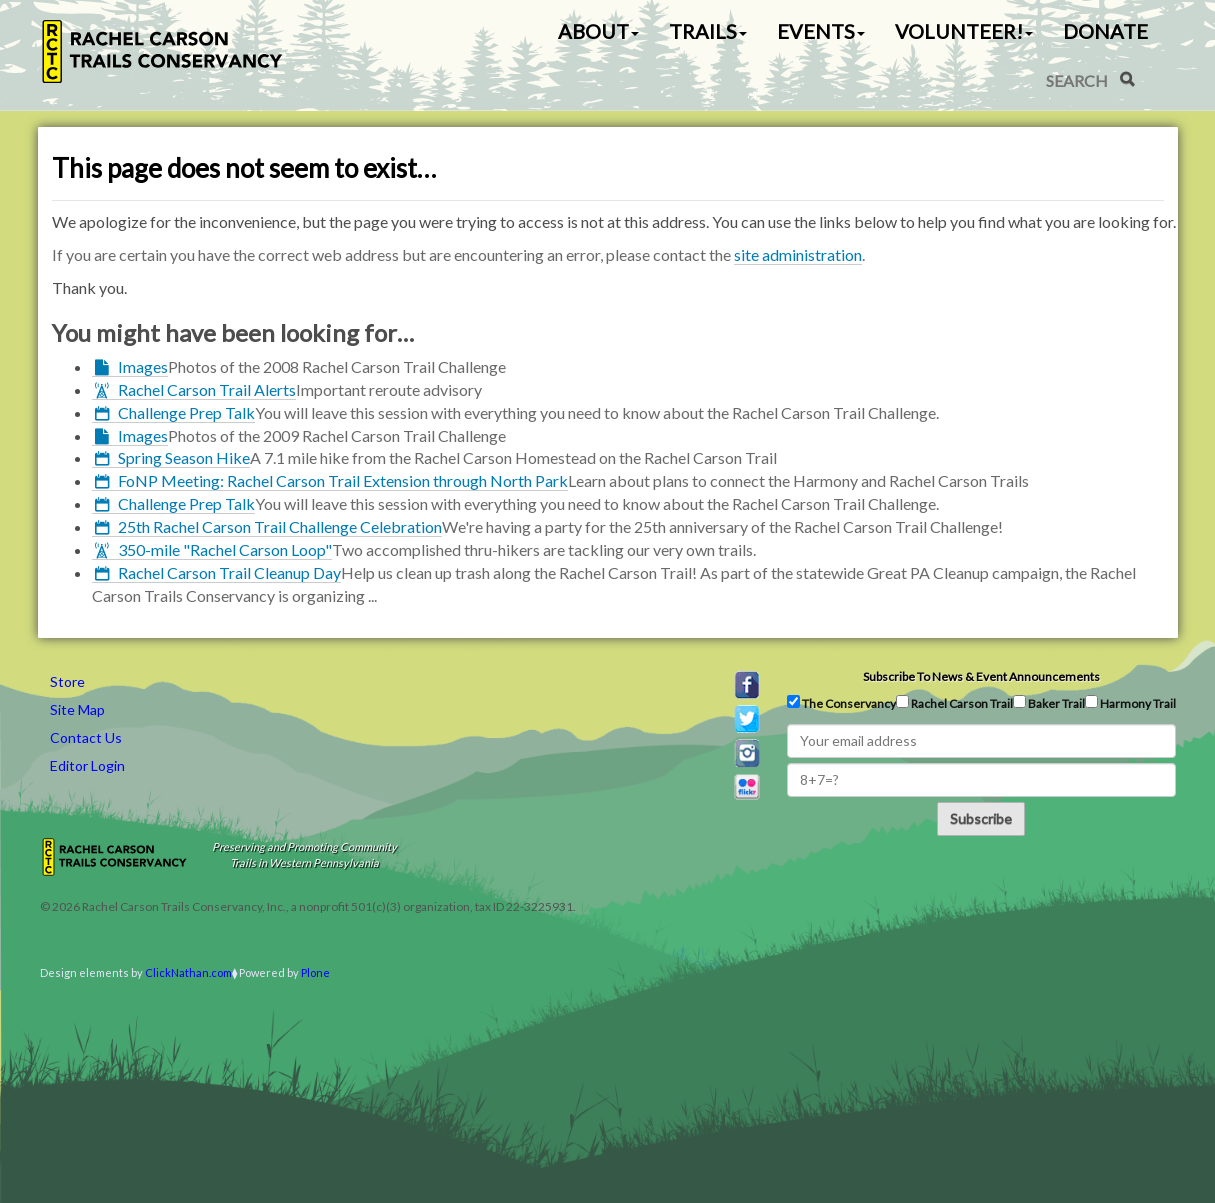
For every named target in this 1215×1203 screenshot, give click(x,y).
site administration (798, 254)
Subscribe (981, 818)
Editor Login (87, 765)
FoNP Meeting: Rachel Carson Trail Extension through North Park (343, 480)
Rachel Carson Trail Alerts (207, 389)
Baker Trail (1049, 703)
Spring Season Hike (184, 457)
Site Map (77, 709)
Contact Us (86, 737)
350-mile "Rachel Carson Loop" (225, 549)
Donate (1105, 31)
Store (67, 681)
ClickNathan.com (188, 972)
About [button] (598, 31)
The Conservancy (841, 703)
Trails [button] (708, 31)
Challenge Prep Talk (186, 412)
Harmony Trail (1130, 703)
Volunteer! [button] (964, 31)
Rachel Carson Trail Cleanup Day (229, 572)
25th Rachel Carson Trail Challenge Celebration (280, 526)
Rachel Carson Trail (954, 703)
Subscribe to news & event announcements (981, 676)
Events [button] (821, 31)
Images (143, 366)
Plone (315, 972)
